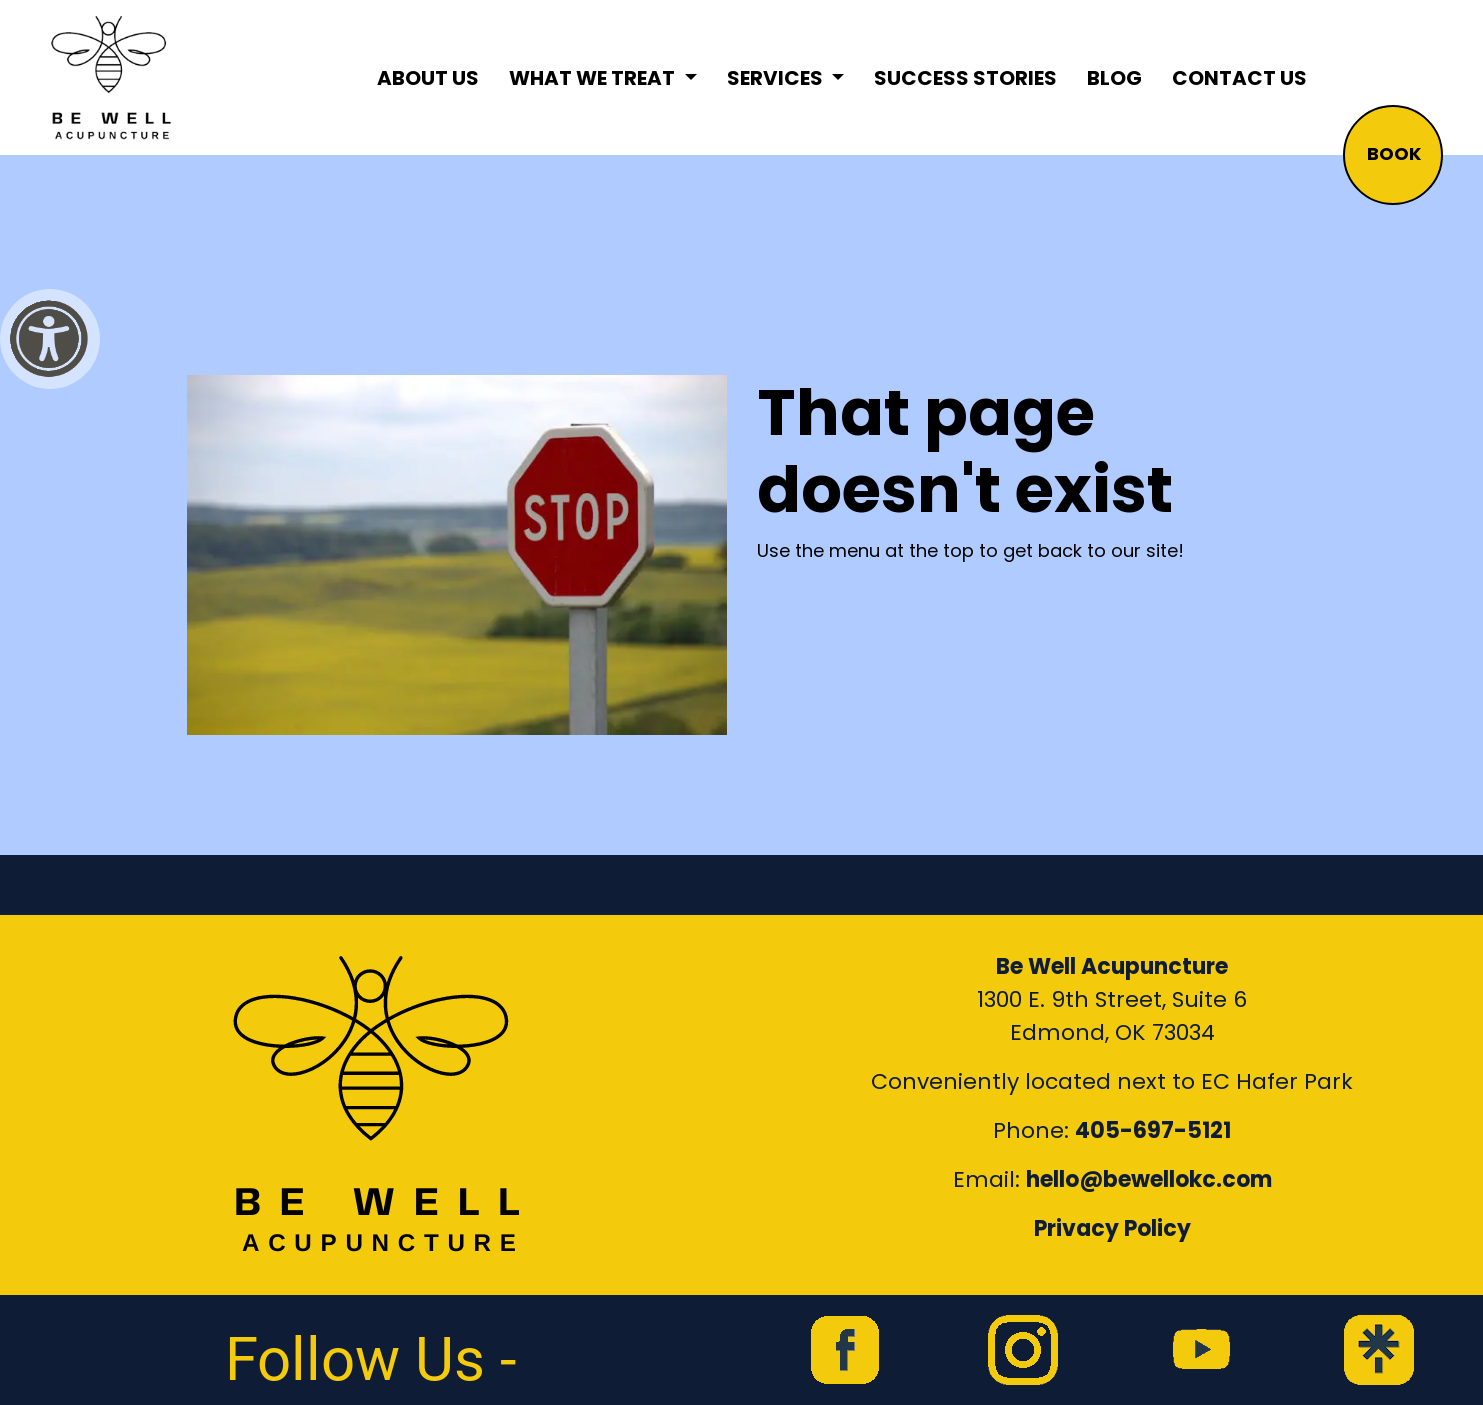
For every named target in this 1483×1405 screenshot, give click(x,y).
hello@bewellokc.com (1149, 1179)
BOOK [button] (1394, 153)
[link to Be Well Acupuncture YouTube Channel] (1201, 1350)
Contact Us (1239, 78)
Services (777, 78)
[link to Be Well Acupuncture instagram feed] (1023, 1350)
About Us (428, 78)
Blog (1114, 78)
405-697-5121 (1153, 1130)
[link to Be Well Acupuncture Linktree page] (1379, 1350)
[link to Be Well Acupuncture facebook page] (845, 1350)
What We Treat (594, 78)
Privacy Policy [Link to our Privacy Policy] (1112, 1228)
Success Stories (965, 78)
